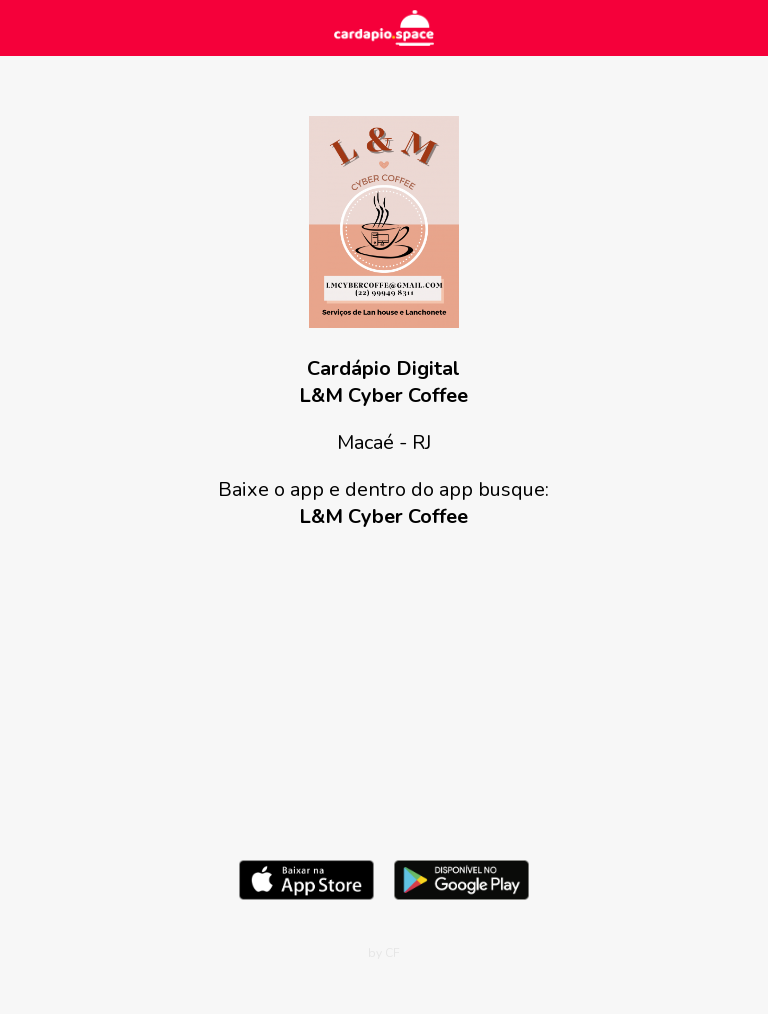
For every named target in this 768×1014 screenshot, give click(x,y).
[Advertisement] (383, 690)
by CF (384, 953)
